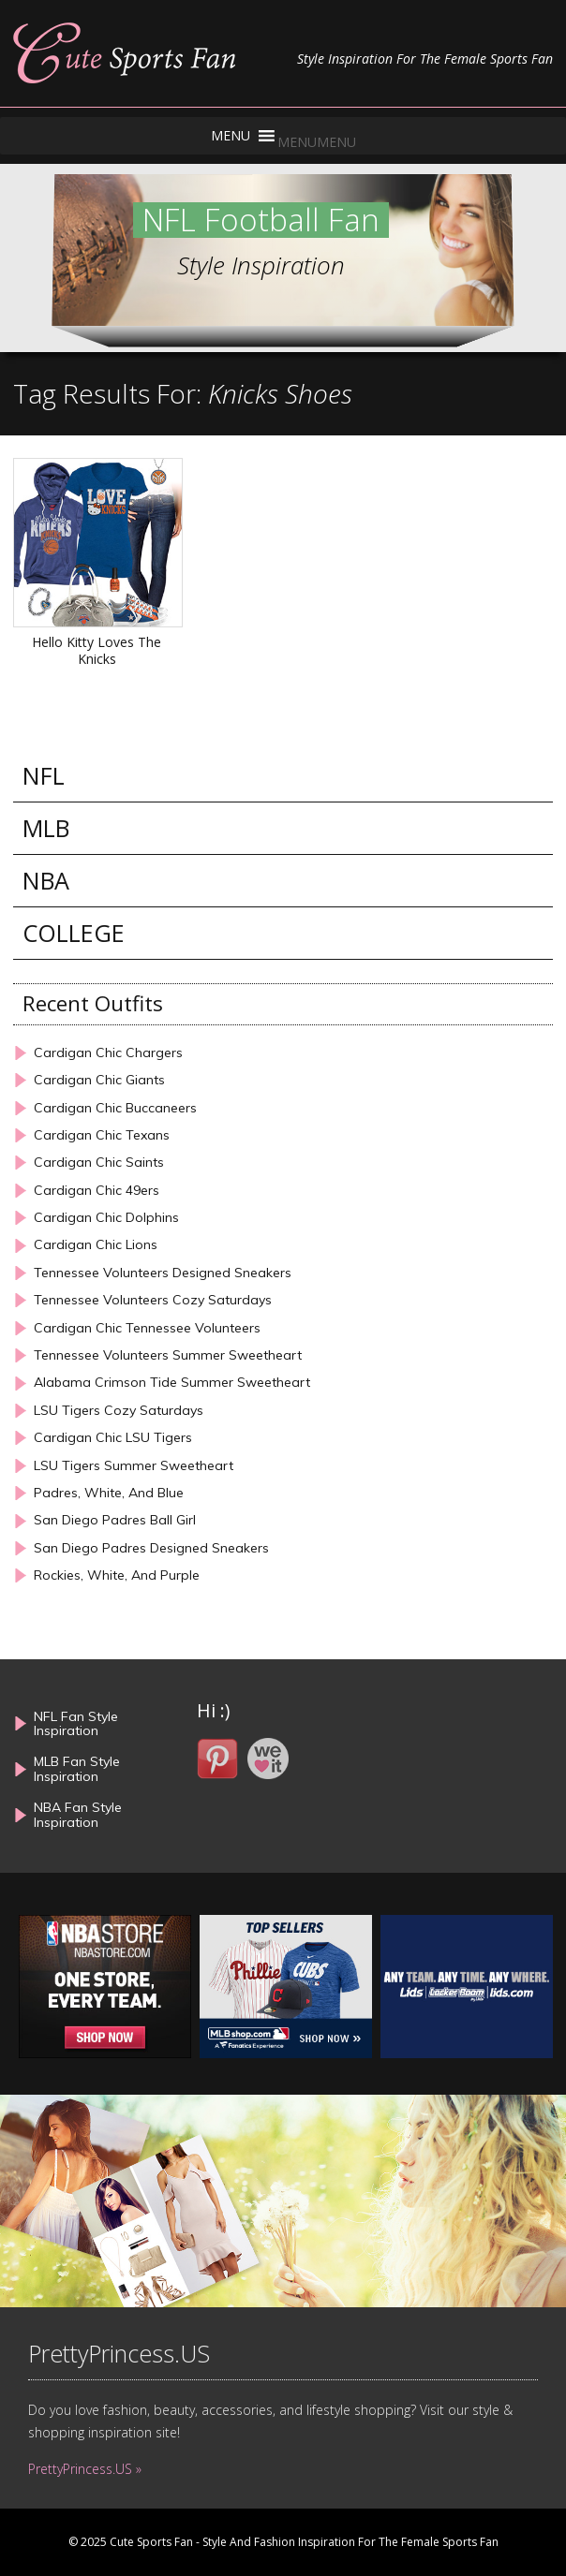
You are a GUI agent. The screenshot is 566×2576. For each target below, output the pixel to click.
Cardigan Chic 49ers (96, 1191)
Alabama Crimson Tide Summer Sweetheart (172, 1383)
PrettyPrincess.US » (85, 2469)
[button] (316, 142)
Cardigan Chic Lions (95, 1245)
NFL (43, 776)
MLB (45, 828)
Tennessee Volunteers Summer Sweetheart (168, 1355)
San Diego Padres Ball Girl (115, 1520)
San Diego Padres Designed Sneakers (151, 1548)
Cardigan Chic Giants (99, 1080)
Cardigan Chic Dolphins (106, 1218)
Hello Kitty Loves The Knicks (96, 650)
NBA (45, 880)
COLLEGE (73, 933)
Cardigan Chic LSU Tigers (113, 1438)
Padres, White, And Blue (109, 1493)
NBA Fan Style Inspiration (78, 1814)
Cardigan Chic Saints (99, 1163)
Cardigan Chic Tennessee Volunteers (147, 1328)
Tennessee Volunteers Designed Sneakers (162, 1273)
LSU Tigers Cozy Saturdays (118, 1411)
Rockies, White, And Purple (117, 1575)
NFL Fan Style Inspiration (76, 1723)
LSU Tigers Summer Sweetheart (133, 1466)
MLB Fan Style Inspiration (77, 1768)
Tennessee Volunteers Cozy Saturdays (153, 1300)
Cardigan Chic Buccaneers (115, 1108)
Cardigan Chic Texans (102, 1135)
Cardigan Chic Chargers (108, 1053)
